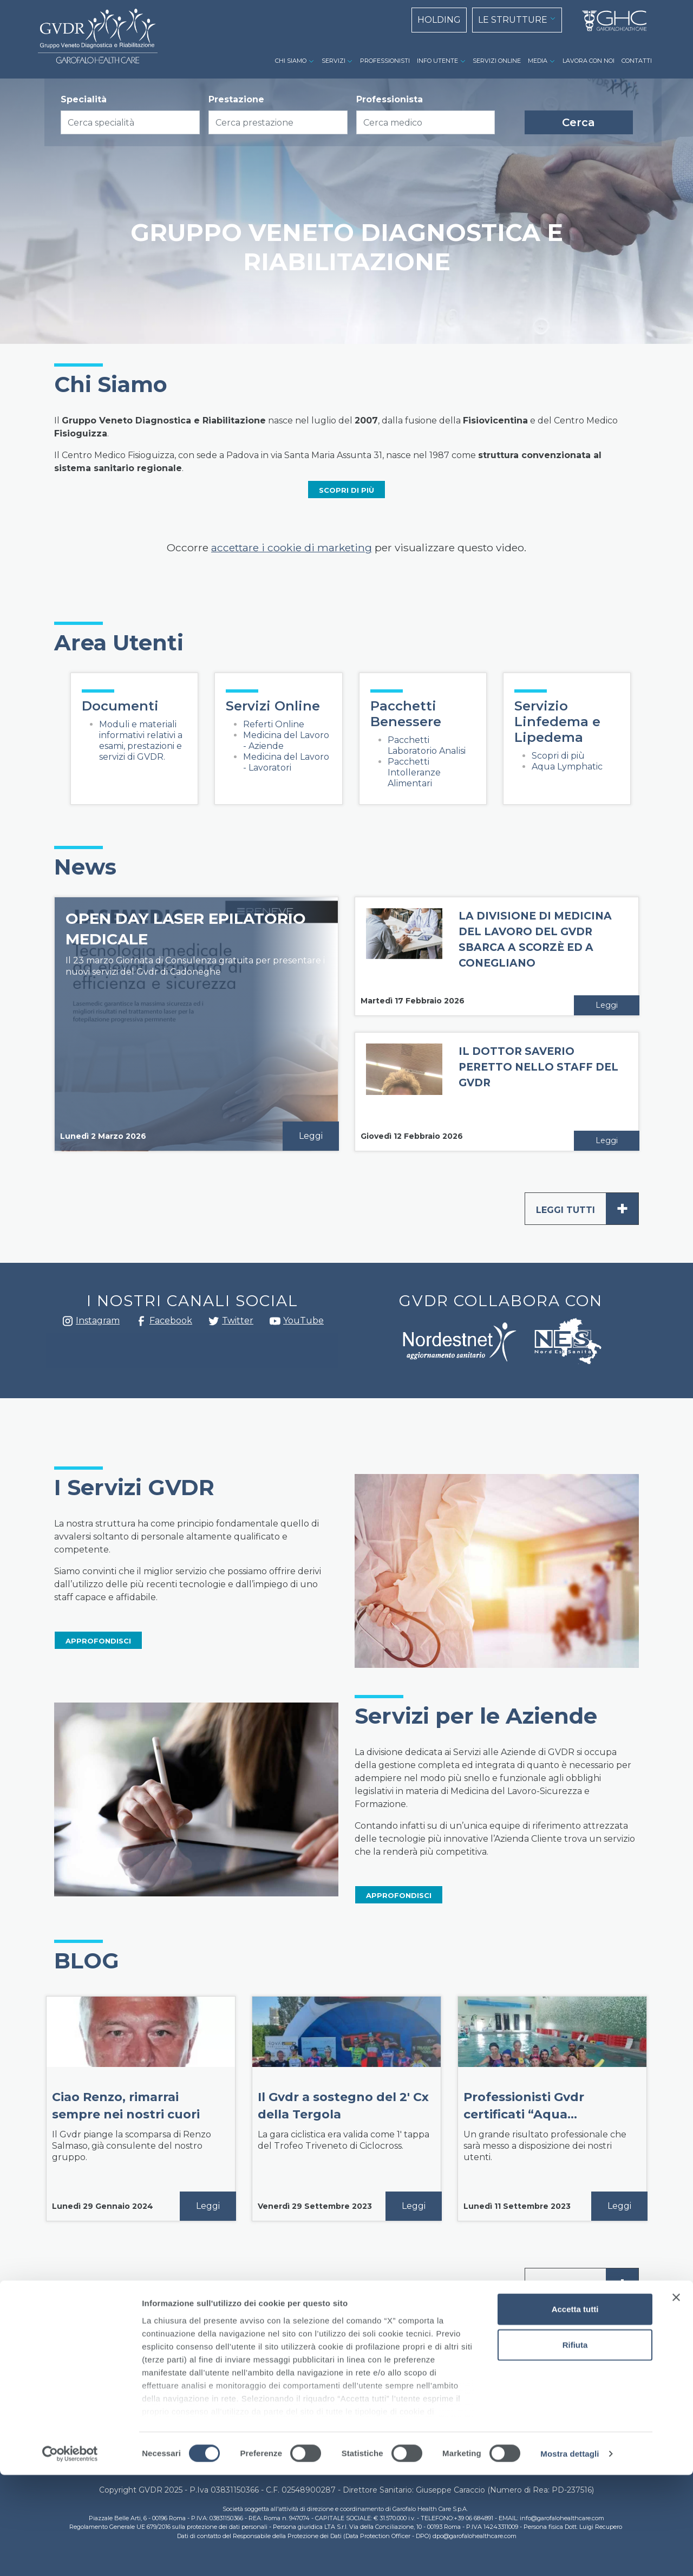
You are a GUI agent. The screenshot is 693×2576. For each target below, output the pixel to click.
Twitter (214, 1325)
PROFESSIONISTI (385, 60)
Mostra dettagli (569, 2554)
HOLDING (439, 20)
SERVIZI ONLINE (497, 60)
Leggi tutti (587, 1208)
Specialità (84, 99)
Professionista (389, 99)
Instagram (68, 1324)
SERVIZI (333, 60)
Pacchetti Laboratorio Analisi (427, 745)
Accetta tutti (575, 2410)
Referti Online (273, 724)
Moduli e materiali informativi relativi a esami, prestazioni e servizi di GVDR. (140, 740)
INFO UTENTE (437, 60)
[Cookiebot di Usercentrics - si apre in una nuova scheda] (70, 2555)
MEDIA (537, 60)
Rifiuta (575, 2445)
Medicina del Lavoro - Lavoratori (286, 762)
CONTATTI (637, 60)
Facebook (141, 1324)
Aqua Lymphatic (567, 766)
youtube (275, 1322)
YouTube (303, 1320)
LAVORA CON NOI (588, 60)
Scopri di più (558, 756)
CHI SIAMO (290, 60)
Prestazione (236, 99)
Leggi (311, 1136)
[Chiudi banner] (676, 2399)
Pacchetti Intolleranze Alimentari (414, 772)
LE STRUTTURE (512, 20)
